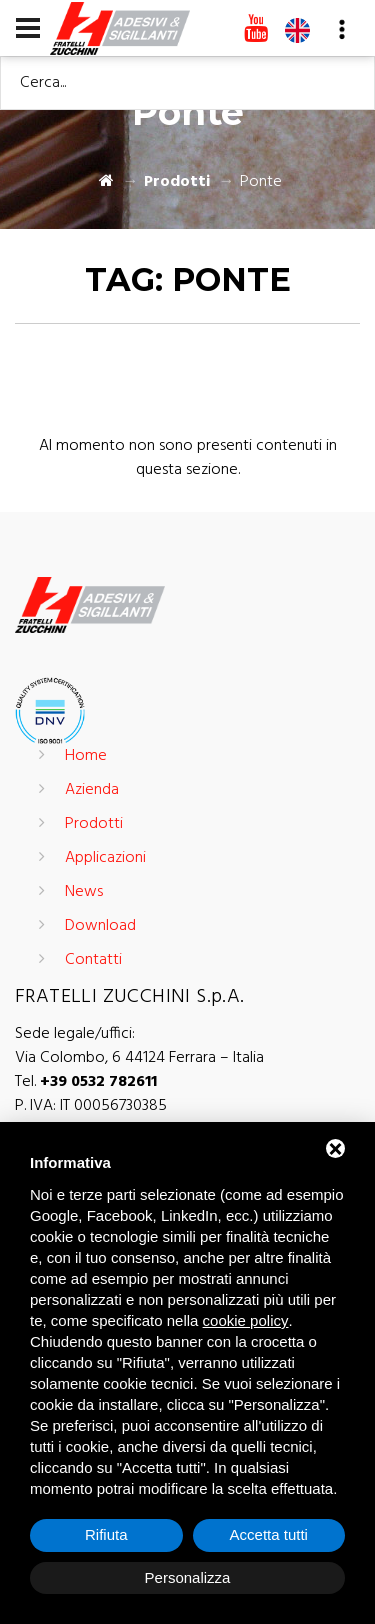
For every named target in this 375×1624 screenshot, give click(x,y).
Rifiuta (106, 1534)
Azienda (92, 790)
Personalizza (188, 1577)
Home (86, 756)
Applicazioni (105, 858)
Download (100, 926)
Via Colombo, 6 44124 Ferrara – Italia (139, 1058)
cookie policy (246, 1320)
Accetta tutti (269, 1534)
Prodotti (177, 182)
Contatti (93, 960)
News (84, 892)
